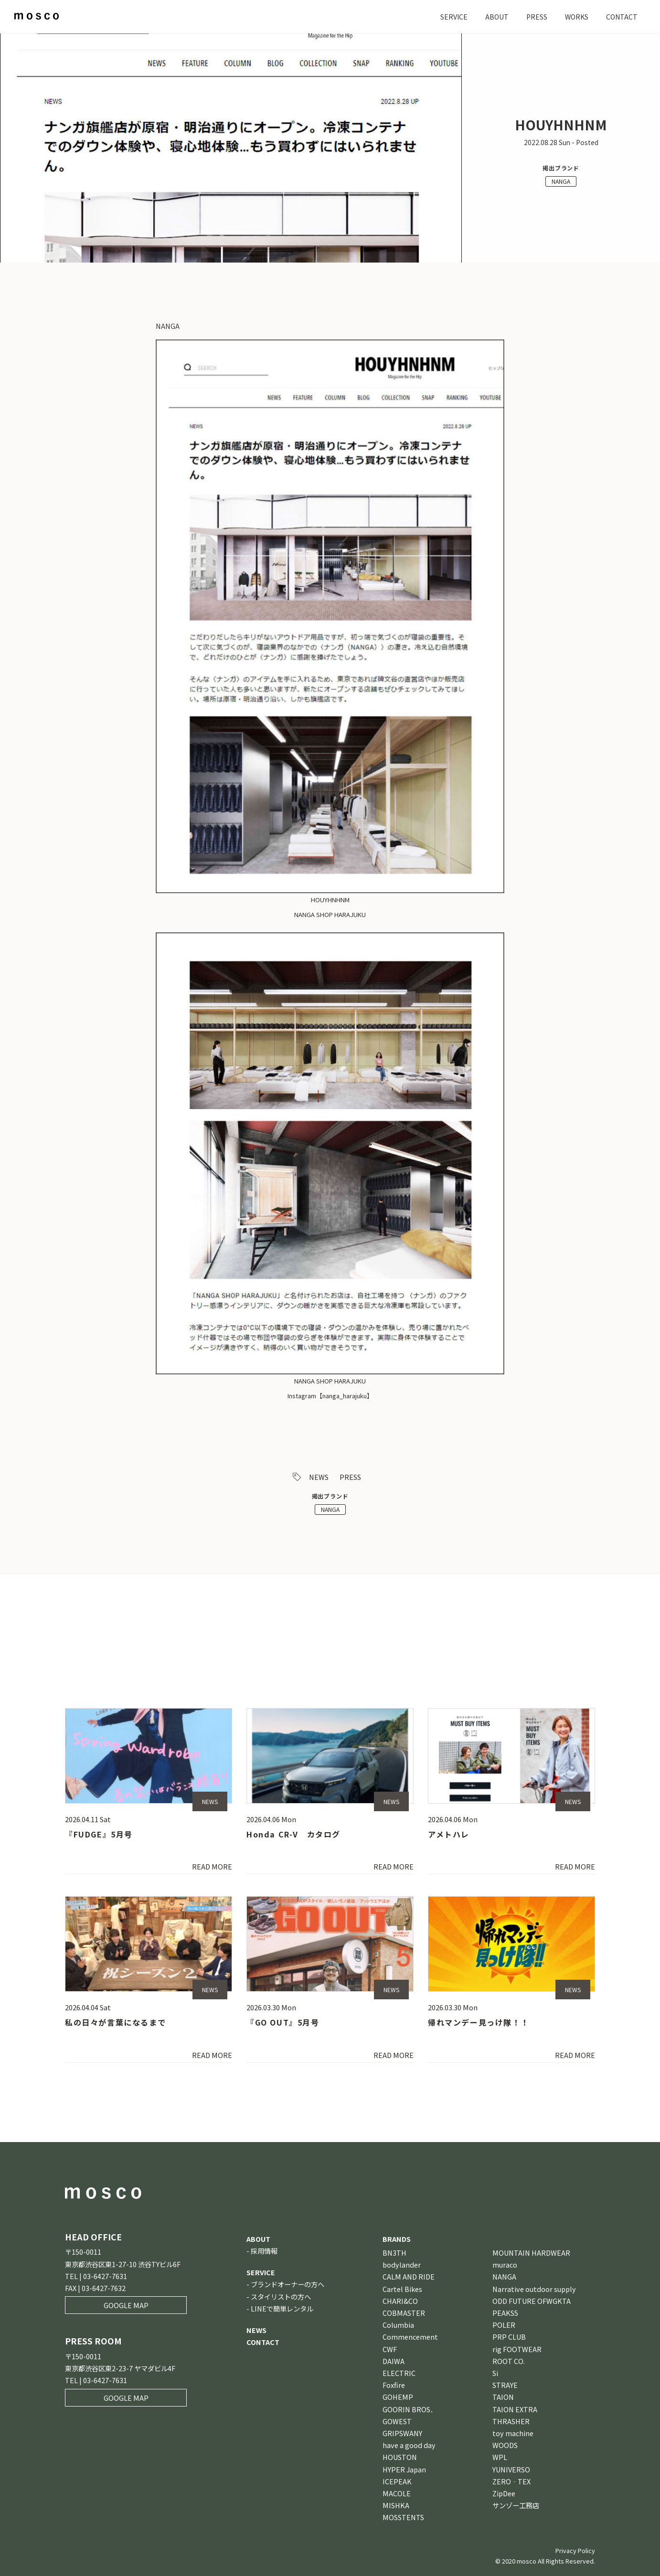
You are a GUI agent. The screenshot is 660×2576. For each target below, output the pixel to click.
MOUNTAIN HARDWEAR (531, 2253)
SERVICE (450, 16)
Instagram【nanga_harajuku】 (330, 1395)
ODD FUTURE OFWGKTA (531, 2301)
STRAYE (505, 2385)
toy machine (512, 2433)
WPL (499, 2457)
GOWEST (397, 2421)
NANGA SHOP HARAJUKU (330, 914)
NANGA (561, 181)
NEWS (319, 1477)
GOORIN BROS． (410, 2409)
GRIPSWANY (402, 2433)
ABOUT (494, 16)
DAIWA (394, 2361)
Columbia (398, 2325)
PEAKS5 (505, 2313)
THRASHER (511, 2421)
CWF (390, 2349)
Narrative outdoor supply (534, 2289)
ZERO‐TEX (511, 2481)
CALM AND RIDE (409, 2276)
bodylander (402, 2264)
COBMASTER (404, 2313)
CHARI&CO (400, 2301)
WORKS (575, 16)
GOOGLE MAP (126, 2305)
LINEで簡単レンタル (282, 2308)
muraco (504, 2264)
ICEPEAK (397, 2481)
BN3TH (394, 2253)
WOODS (505, 2445)
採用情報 (264, 2251)
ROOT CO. (508, 2361)
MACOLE (397, 2493)
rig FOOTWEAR (517, 2349)
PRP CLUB (509, 2337)
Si (495, 2373)
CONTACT (621, 16)
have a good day (409, 2445)
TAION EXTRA (514, 2409)
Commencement (410, 2337)
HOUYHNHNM (330, 899)
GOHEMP (398, 2397)
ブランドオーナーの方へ (287, 2284)
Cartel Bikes (402, 2289)
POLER (503, 2325)
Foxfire (394, 2385)
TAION (503, 2397)
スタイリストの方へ (281, 2296)
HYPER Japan (404, 2469)
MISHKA (396, 2505)
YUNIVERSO (511, 2469)
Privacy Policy (575, 2550)
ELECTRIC (399, 2373)
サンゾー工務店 (515, 2505)
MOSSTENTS (403, 2517)
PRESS (534, 16)
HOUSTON (400, 2457)
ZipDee (503, 2493)
